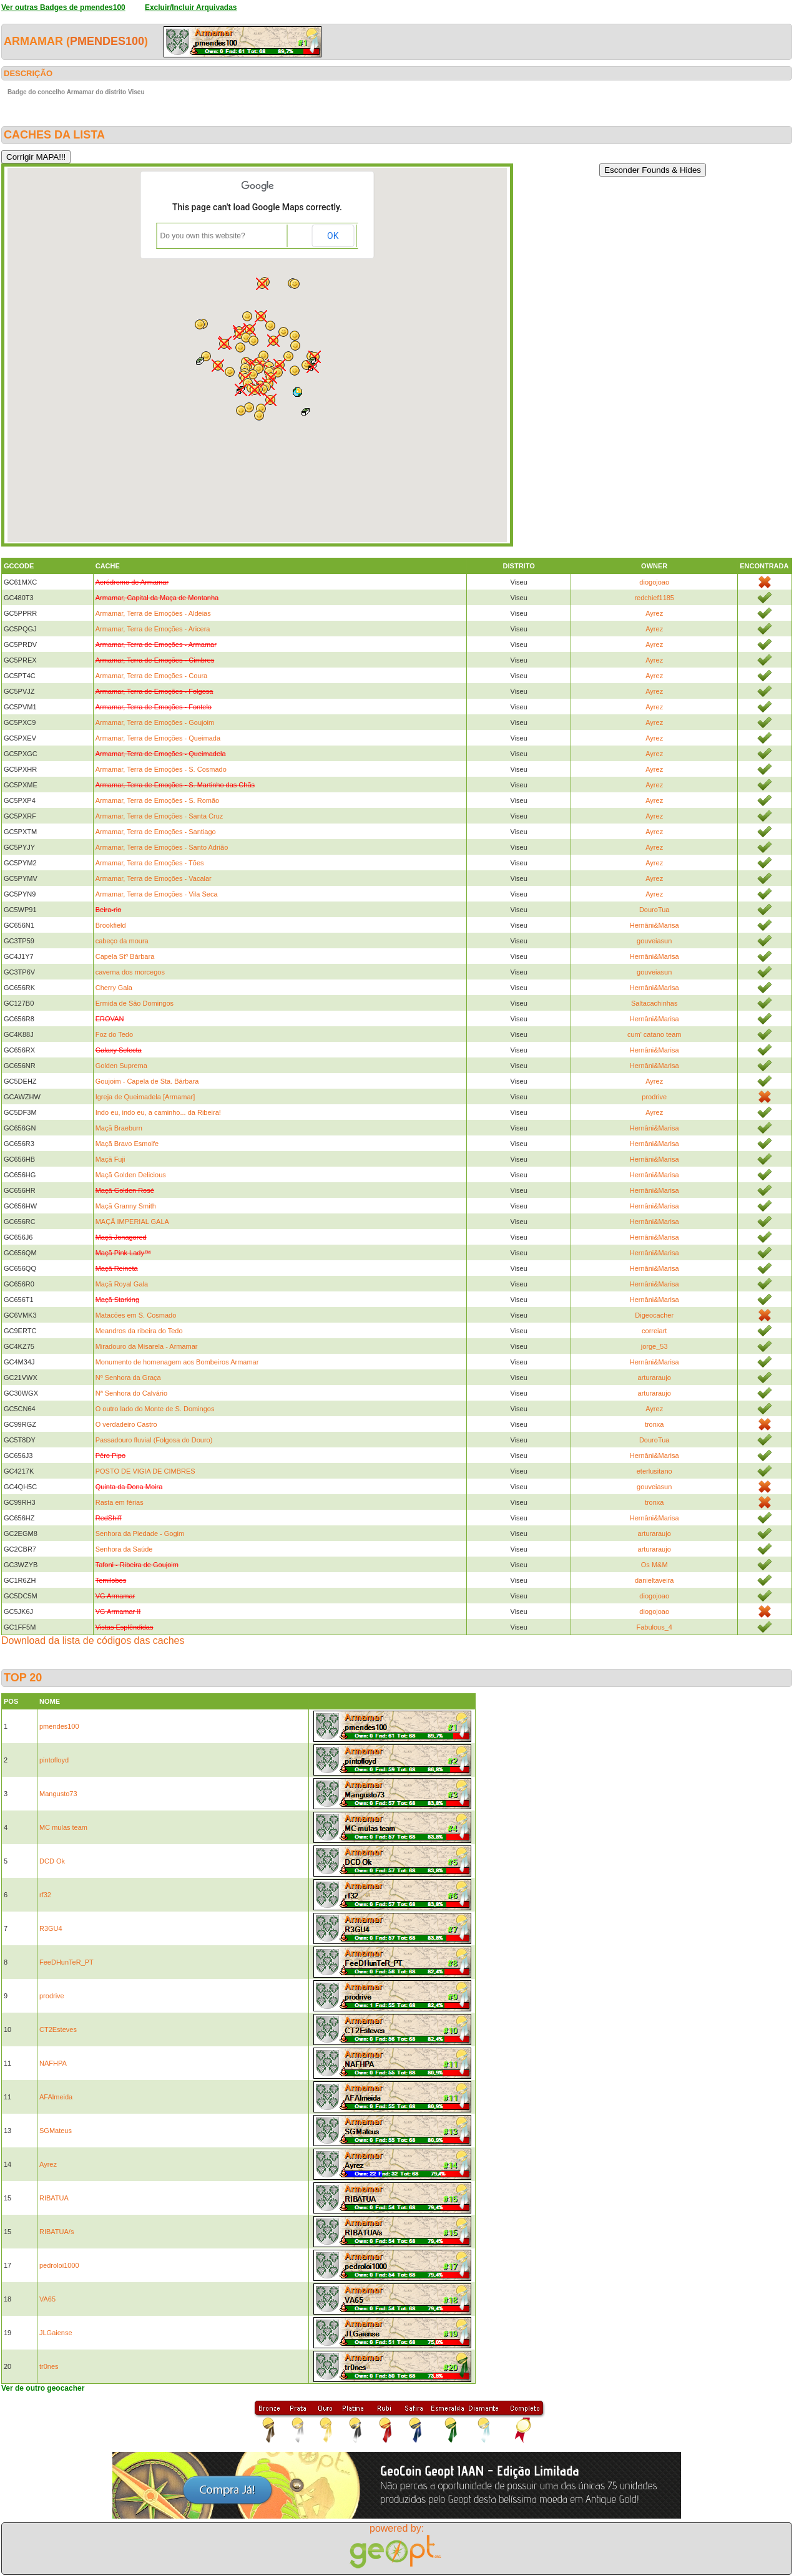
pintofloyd (54, 1760)
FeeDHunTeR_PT (66, 1962)
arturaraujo (654, 1377)
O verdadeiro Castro (126, 1424)
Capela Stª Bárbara (125, 956)
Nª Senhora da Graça (128, 1377)
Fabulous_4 (654, 1627)
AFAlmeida (55, 2097)
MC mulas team (63, 1827)
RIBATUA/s (56, 2231)
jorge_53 (654, 1346)
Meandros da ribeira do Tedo (139, 1330)
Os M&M (654, 1564)
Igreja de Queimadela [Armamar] (145, 1097)
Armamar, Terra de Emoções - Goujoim (155, 722)
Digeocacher (654, 1315)
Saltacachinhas (654, 1003)
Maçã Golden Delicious (131, 1175)
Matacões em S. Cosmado (136, 1315)
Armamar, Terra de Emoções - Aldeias (153, 613)
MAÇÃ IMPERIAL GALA (132, 1221)
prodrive (654, 1097)
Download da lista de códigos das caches (93, 1640)
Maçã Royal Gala (122, 1284)
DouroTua (654, 909)
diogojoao (654, 582)
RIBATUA (54, 2198)
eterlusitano (654, 1471)
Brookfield (111, 925)
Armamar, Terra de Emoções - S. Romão (157, 800)
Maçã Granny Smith (126, 1206)
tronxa (654, 1424)
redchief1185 (654, 597)
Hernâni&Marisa (654, 925)
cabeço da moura (122, 941)
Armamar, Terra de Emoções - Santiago (156, 831)
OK (332, 236)
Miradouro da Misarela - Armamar (147, 1346)
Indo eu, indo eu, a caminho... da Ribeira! (158, 1112)
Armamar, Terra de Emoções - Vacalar (154, 878)
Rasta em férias (120, 1502)
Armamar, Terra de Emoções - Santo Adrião (162, 847)
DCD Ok (52, 1861)
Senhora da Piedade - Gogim (140, 1533)
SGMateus (55, 2130)
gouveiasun (654, 941)
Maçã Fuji (110, 1159)
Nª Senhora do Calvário (131, 1393)
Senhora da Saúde (124, 1549)
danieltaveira (654, 1580)
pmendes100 (107, 41)
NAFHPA (53, 2063)
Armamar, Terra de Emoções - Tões (150, 863)
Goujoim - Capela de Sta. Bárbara (147, 1081)
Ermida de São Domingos (135, 1003)
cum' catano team (654, 1034)
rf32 (45, 1894)
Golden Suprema (121, 1065)
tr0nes (49, 2366)
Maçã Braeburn (119, 1128)
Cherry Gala (114, 987)
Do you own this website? (202, 235)
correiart (654, 1330)
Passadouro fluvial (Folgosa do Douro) (154, 1440)
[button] (241, 390)
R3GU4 (50, 1928)
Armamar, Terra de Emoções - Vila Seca (157, 894)
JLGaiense (55, 2332)
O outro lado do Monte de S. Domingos (155, 1408)
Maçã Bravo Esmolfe (127, 1143)
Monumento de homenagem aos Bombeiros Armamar (177, 1362)
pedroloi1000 (59, 2265)
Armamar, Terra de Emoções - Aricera (153, 629)
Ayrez (654, 613)
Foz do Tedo (114, 1034)
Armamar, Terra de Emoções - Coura (152, 675)
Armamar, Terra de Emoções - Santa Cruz (159, 816)
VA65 (47, 2299)
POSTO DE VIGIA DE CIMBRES (145, 1471)
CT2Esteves (58, 2029)
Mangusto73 (58, 1793)
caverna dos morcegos (130, 972)
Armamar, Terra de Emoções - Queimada (158, 738)
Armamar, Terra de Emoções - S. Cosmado (161, 769)
